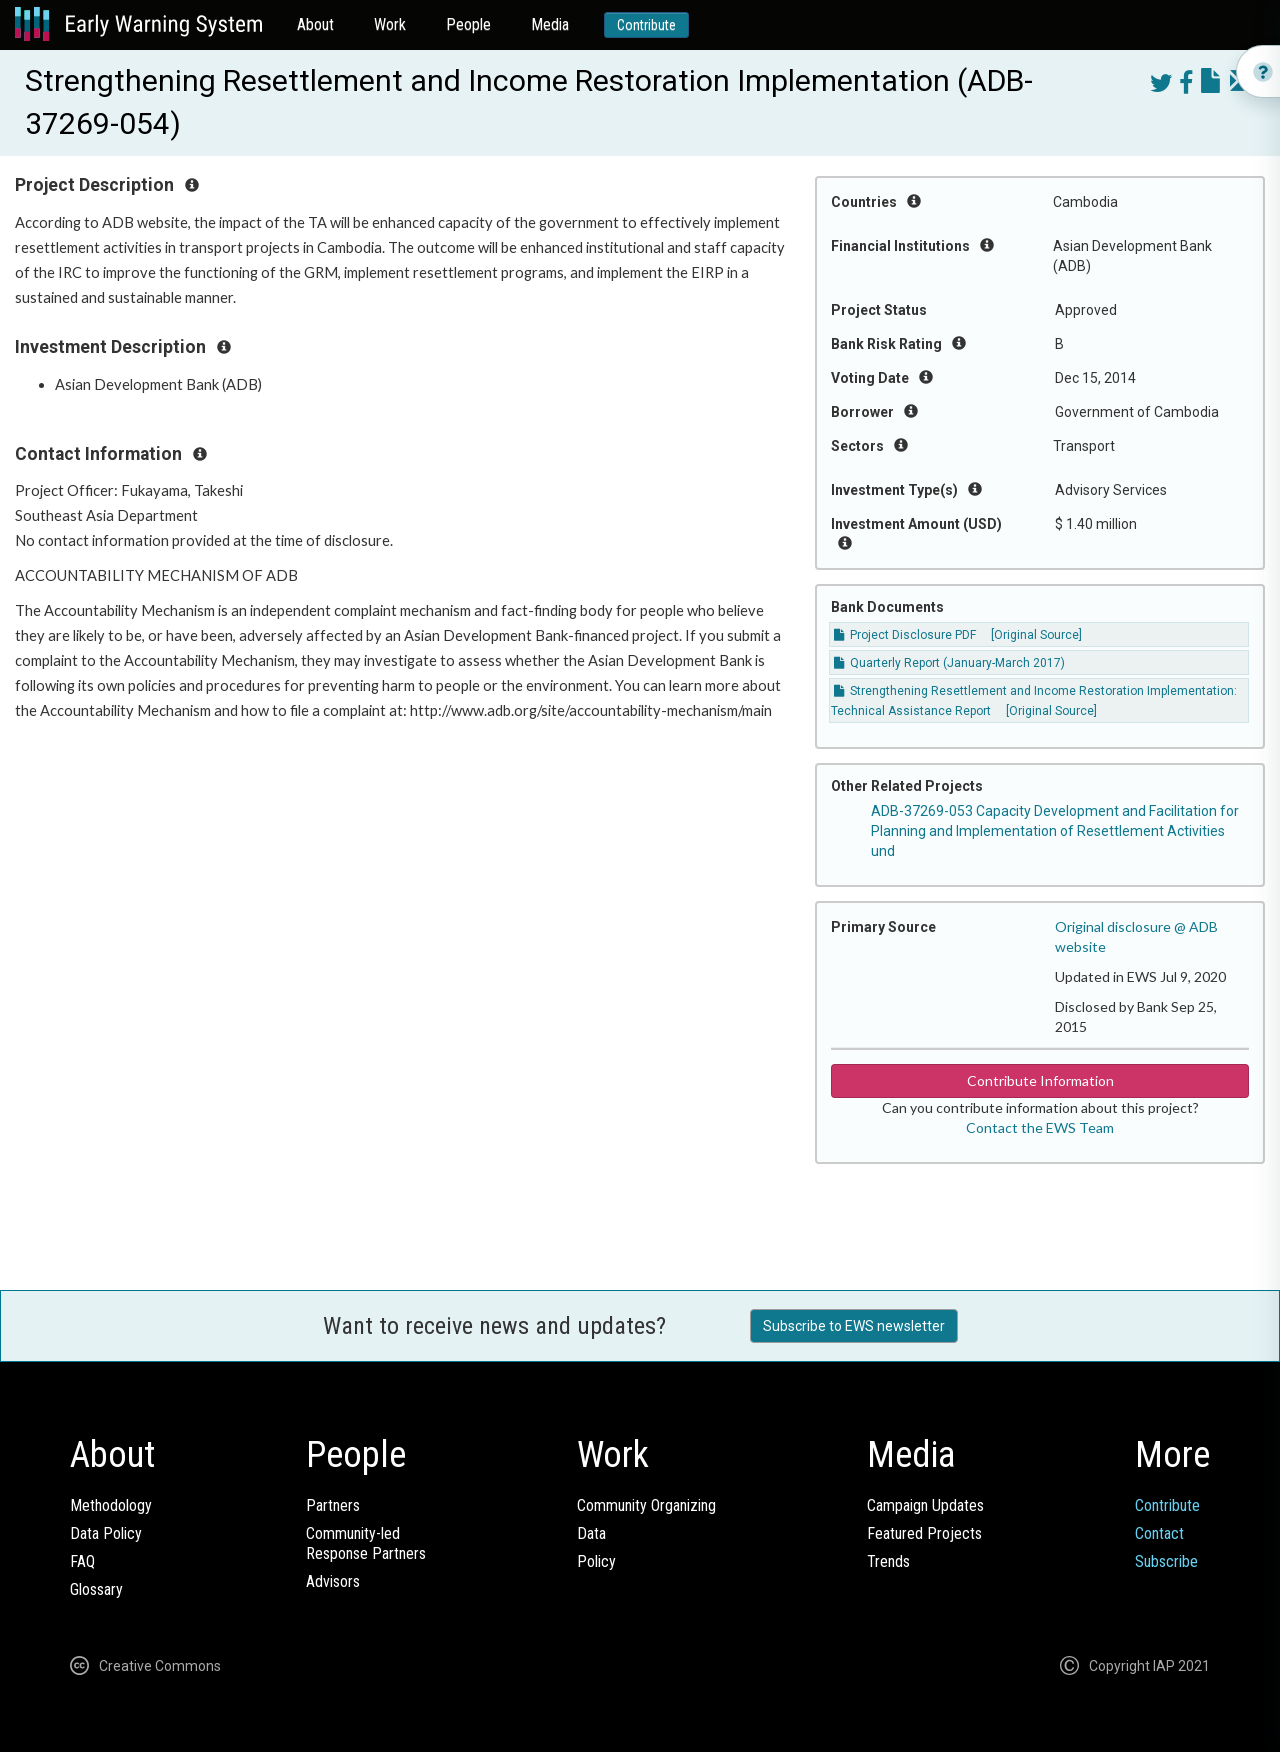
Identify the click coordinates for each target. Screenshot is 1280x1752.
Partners (333, 1505)
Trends (888, 1561)
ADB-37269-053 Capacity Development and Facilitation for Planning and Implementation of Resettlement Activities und (1055, 831)
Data (591, 1533)
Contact (1159, 1533)
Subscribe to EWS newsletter (854, 1326)
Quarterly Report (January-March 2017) (949, 663)
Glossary (96, 1589)
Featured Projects (924, 1533)
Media (550, 24)
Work (390, 24)
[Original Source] (1036, 635)
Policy (596, 1561)
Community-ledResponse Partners (366, 1543)
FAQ (82, 1561)
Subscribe (1166, 1561)
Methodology (111, 1505)
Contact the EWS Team (1040, 1127)
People (468, 24)
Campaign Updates (925, 1505)
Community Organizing (646, 1505)
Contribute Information (1040, 1080)
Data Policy (106, 1533)
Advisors (333, 1581)
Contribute (646, 25)
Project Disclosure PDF (905, 635)
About (315, 24)
